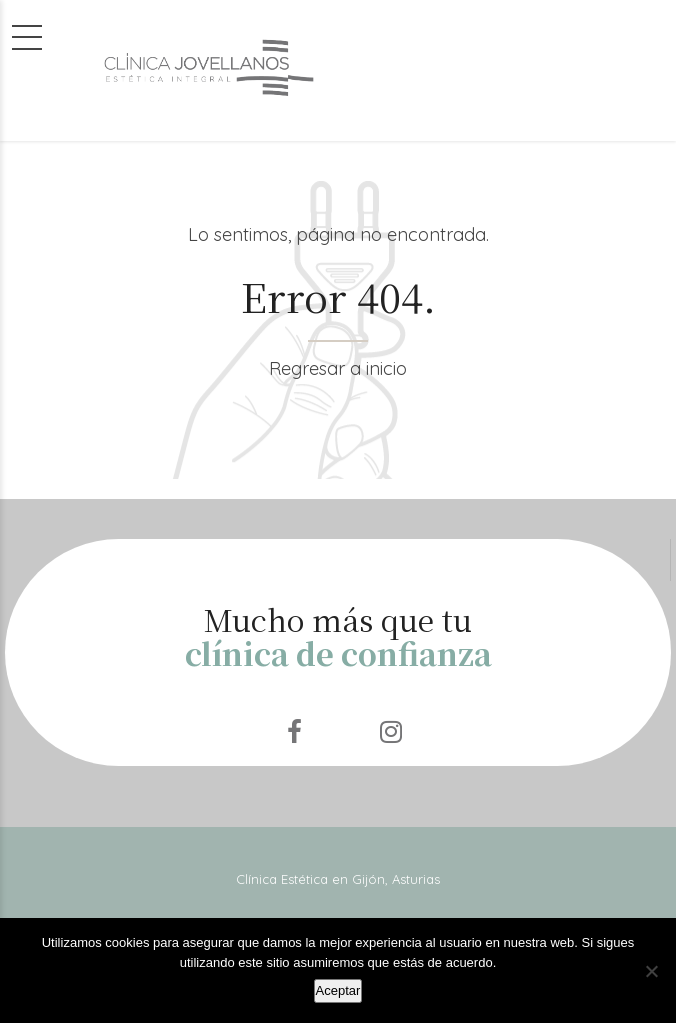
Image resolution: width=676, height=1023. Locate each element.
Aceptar (338, 990)
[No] (651, 971)
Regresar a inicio (338, 368)
